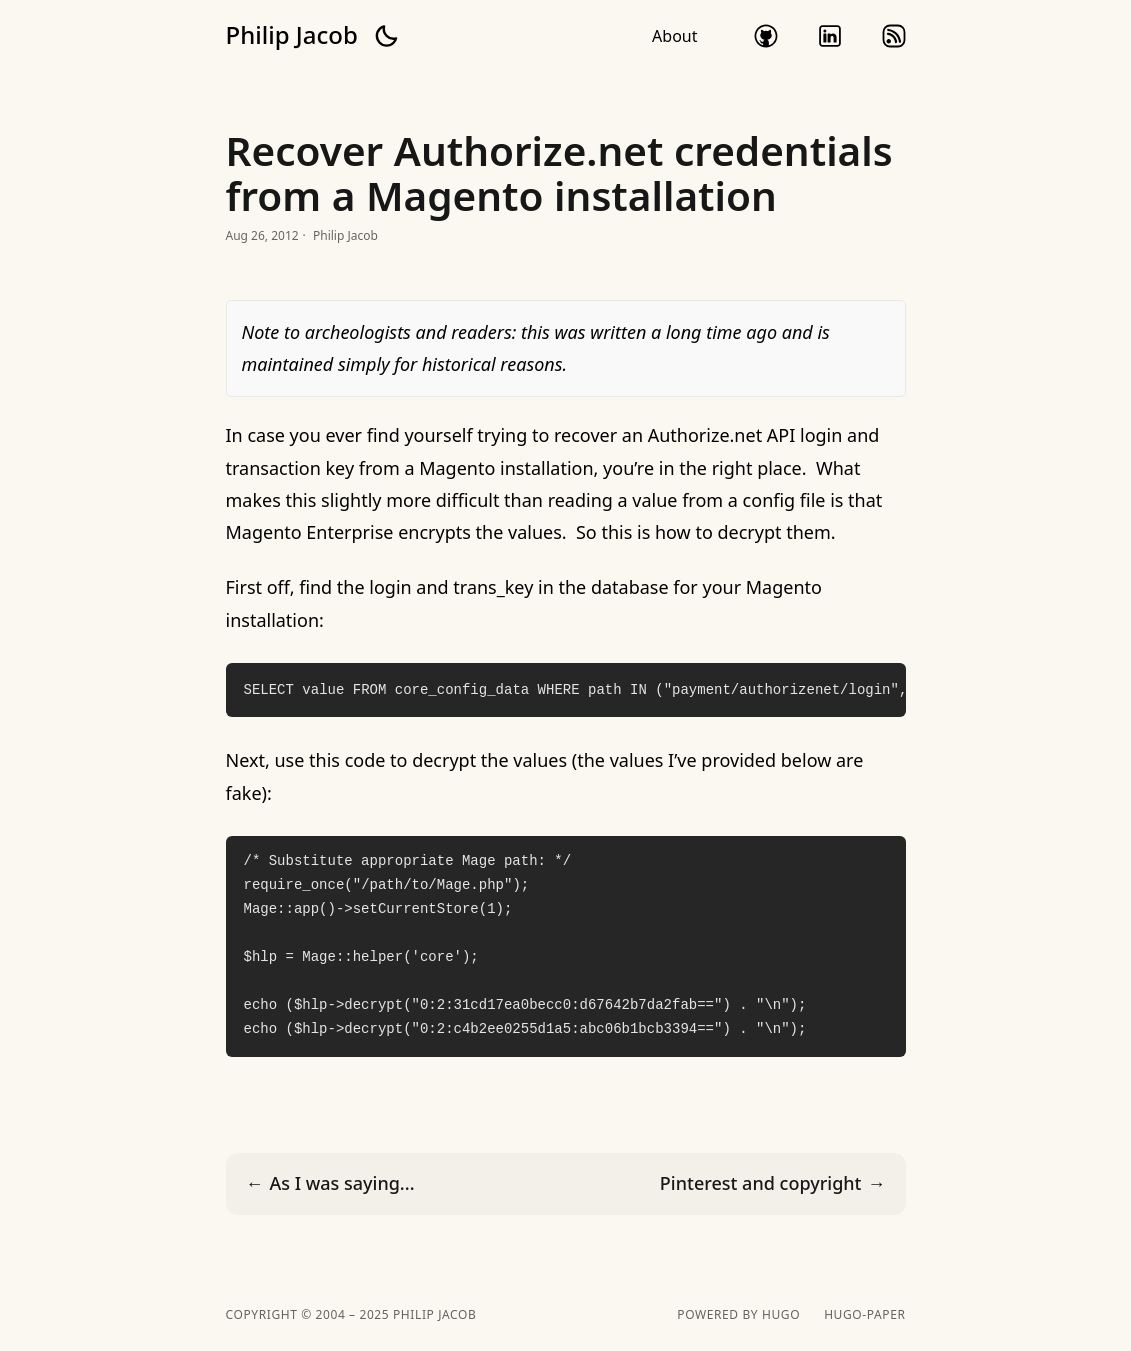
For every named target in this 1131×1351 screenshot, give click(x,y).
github (766, 36)
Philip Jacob (292, 35)
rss (894, 36)
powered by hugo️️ (738, 1315)
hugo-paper (864, 1315)
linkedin (830, 36)
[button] (386, 36)
